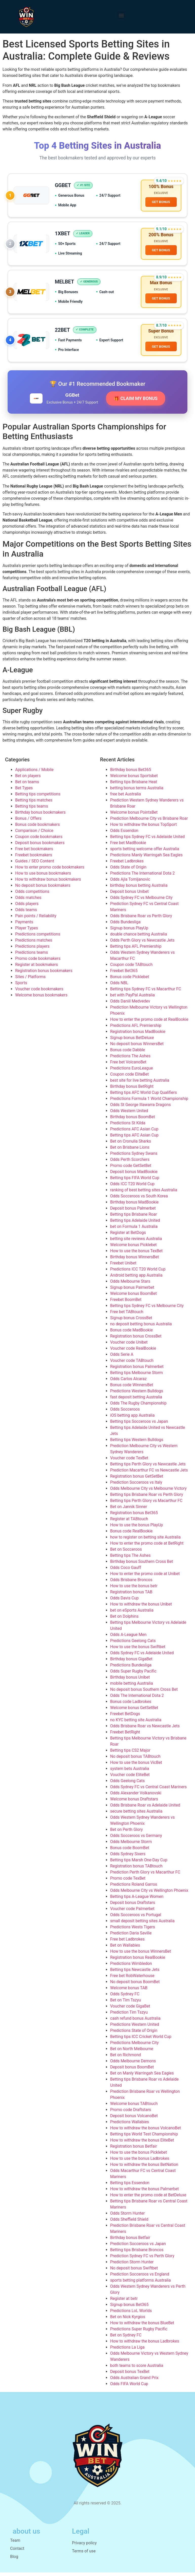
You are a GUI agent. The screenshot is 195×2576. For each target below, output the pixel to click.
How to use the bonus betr (134, 1589)
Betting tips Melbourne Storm (136, 1376)
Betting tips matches (33, 803)
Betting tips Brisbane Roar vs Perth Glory (146, 1498)
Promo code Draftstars (130, 2113)
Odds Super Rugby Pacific (133, 1674)
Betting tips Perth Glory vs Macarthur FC (146, 1504)
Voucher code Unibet (129, 1346)
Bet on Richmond (125, 2058)
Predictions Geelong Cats (133, 1644)
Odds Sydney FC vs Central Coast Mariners (148, 1790)
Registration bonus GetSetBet (136, 1480)
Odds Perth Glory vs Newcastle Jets (142, 944)
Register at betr (124, 2302)
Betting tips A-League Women (136, 1900)
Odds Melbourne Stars (130, 1285)
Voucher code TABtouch (131, 1364)
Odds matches (28, 901)
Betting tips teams (31, 810)
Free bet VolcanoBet (128, 1065)
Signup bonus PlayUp (129, 931)
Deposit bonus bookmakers (40, 846)
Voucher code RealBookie (133, 1352)
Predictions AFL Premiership (135, 1029)
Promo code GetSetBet (130, 1169)
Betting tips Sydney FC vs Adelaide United (147, 840)
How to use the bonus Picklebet (138, 2156)
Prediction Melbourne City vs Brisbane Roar (149, 822)
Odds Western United (129, 1114)
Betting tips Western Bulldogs (136, 1443)
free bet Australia (125, 797)
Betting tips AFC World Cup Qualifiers (143, 1096)
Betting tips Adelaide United (135, 1224)
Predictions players (32, 950)
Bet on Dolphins (124, 1620)
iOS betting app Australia (132, 1419)
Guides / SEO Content (34, 864)
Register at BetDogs (128, 1236)
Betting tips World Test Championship (144, 2137)
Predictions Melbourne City (134, 2046)
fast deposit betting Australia (136, 1400)
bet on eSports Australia (131, 1614)
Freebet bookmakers (33, 858)
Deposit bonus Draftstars (132, 1906)
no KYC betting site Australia (135, 1723)
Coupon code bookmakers (38, 840)
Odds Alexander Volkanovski (135, 1796)
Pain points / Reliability (35, 919)
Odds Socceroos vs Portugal (135, 1918)
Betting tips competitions (37, 797)
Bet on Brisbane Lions (129, 1151)
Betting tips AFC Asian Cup (134, 1138)
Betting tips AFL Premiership (135, 950)
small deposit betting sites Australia (142, 1924)
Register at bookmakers (36, 968)
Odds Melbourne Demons (133, 2064)
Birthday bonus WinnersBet (134, 1260)
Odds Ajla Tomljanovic (130, 883)
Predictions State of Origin (133, 2034)
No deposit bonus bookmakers (42, 889)
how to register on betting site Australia (145, 1540)
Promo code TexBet (127, 1882)
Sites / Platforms (30, 980)
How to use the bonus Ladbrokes (139, 2162)
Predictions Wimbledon (131, 1967)
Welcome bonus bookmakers (41, 998)
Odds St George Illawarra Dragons (140, 1108)
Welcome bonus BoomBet (133, 1297)
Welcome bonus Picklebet (133, 1248)
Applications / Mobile (34, 773)
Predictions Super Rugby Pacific (138, 2332)
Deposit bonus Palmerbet (133, 1212)
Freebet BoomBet (126, 1303)
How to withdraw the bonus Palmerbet (144, 2192)
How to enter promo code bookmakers (49, 870)
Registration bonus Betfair (133, 2150)
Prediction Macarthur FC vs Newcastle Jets (149, 1473)
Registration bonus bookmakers (43, 974)
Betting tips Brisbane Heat (133, 785)
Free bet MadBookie (128, 846)
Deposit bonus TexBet (129, 2375)
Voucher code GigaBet (130, 2010)
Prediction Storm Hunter (132, 2265)
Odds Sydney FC (124, 1997)
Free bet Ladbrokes (127, 1943)
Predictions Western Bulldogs (136, 1394)
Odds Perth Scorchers (129, 1163)
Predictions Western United (134, 2028)
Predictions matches (33, 944)
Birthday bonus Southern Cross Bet (141, 1565)
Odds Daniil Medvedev (130, 1004)
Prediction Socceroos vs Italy (136, 1486)
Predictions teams (31, 956)
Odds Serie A (121, 1358)
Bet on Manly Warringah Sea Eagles (142, 2077)
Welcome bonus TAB (128, 1991)
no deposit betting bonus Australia (141, 1327)
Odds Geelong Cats (127, 1784)
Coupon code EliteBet (129, 1078)
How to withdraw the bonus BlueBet (142, 2326)
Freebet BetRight (125, 1735)
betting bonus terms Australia (136, 791)
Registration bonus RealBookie (137, 1961)
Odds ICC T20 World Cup (132, 1187)
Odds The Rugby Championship (138, 1406)
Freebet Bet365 (124, 974)
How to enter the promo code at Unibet (145, 1577)
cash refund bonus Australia (135, 2022)
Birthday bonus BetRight (131, 1090)
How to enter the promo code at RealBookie (149, 1023)
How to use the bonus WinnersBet (140, 1955)
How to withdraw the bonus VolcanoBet (145, 2131)
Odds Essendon (124, 834)
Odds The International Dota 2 (137, 1699)
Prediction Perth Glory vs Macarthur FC (145, 1876)
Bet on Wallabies (125, 1949)
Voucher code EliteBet (130, 1778)
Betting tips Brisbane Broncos (136, 2253)
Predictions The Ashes (130, 1059)
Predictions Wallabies (129, 2125)
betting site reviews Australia (136, 1242)
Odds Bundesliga (125, 925)
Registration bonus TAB (131, 1595)
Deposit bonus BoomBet (132, 2070)
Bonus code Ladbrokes (130, 1705)
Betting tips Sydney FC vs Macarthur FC (145, 992)
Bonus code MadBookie (131, 1333)
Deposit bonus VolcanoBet (134, 2119)
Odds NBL (119, 986)
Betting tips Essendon (129, 2186)
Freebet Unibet (123, 1266)
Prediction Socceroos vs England (139, 2278)
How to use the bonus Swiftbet (137, 1650)
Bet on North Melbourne (131, 2052)
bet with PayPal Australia (132, 998)
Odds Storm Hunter (127, 2217)
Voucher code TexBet (129, 1461)
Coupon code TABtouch (131, 968)
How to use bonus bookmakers (43, 877)
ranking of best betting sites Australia (143, 1193)
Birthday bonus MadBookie (134, 1205)
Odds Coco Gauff (125, 1571)
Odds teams (26, 913)
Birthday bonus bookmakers (40, 816)
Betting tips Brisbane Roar (133, 1218)
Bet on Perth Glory (126, 1833)
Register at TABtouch (129, 1522)
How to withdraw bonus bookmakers (48, 883)
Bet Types (24, 791)
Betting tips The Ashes (130, 1559)
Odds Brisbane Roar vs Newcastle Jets (145, 1729)
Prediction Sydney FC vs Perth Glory (142, 2259)
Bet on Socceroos (126, 1553)
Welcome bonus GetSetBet (134, 1711)
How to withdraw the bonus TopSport (143, 828)
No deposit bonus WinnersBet (137, 1047)
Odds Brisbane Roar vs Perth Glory (141, 919)
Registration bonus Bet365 (134, 1516)
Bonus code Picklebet (129, 980)
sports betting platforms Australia (140, 2284)
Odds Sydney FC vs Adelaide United (142, 1656)
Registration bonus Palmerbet (137, 1370)
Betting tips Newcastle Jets (135, 1973)
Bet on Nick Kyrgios (127, 2320)
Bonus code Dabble (127, 1053)
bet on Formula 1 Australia (134, 1230)
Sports (21, 986)
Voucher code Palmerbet (132, 1912)
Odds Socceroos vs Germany (136, 1839)
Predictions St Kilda (127, 1126)
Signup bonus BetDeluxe (132, 1041)
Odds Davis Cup (124, 1601)
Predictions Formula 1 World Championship (149, 1102)
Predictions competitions (37, 937)
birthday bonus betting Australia (138, 889)
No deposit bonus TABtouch (135, 1760)
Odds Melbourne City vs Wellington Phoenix (149, 1894)
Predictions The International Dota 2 (142, 877)
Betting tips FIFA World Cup (134, 1181)
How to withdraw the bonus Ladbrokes (144, 2345)
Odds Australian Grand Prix (134, 2381)
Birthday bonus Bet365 (130, 773)
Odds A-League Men (128, 1638)
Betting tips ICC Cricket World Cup (140, 2040)
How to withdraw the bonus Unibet (141, 1607)
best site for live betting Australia (139, 1084)
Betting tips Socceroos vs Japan (139, 1425)
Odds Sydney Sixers (127, 1857)
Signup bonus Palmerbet (132, 1291)
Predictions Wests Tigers (132, 1930)
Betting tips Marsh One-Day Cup (138, 1863)
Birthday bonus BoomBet (132, 1120)
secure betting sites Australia (136, 1815)
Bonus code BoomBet (129, 1851)
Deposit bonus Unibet (129, 895)
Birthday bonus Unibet (130, 1681)
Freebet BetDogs (125, 1717)
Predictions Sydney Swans (134, 1157)
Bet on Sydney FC (126, 2338)
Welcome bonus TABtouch (134, 2107)
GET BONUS (160, 202)
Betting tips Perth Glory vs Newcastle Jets (148, 1467)
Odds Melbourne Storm (131, 1845)
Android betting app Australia (136, 1279)
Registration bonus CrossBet (136, 1339)
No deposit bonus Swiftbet (134, 2271)
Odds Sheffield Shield (129, 2223)
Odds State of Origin (128, 870)
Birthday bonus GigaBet (131, 1662)
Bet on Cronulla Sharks (130, 1145)
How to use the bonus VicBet (136, 1766)
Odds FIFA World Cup (129, 2387)
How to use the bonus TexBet (136, 1254)
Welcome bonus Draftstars (134, 1802)
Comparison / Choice (34, 834)
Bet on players (28, 779)
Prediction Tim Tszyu (129, 2016)
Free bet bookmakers (34, 852)
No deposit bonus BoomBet (135, 1985)
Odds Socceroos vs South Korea (139, 1199)
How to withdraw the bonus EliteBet (142, 2144)
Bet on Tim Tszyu (125, 2003)
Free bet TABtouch (126, 1315)
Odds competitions (32, 895)
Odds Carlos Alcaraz (128, 1382)
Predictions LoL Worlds (131, 2314)
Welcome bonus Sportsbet (134, 779)
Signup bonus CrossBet (131, 1321)
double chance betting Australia (138, 937)
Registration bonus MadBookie (137, 1035)
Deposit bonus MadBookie (134, 1175)
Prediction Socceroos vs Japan (138, 2247)
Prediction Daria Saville (130, 1936)
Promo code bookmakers (38, 962)
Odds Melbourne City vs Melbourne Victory (148, 1492)
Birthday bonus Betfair (130, 2241)
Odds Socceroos (125, 1413)
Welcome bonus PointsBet (134, 816)
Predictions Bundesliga (130, 1668)
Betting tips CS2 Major (130, 1754)
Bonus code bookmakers (37, 828)
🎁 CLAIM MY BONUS (136, 402)
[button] (121, 15)
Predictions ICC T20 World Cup (137, 1272)
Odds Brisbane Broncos (131, 1583)
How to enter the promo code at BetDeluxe (148, 2198)
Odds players (26, 907)
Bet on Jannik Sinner (128, 1510)
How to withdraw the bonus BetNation (144, 2168)
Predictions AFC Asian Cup (134, 1132)
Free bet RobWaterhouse (132, 1979)
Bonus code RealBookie (131, 1534)
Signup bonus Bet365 (129, 2308)
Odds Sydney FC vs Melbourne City (141, 901)
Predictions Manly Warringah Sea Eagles (146, 858)
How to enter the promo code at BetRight (146, 1547)
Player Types (26, 931)
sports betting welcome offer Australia (144, 852)
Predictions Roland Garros (133, 1888)
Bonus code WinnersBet (131, 1388)
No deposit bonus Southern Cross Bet (144, 1693)
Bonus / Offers (28, 822)
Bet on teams (27, 785)
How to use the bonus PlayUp (136, 1528)
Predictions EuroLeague (131, 1071)
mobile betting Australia (131, 1687)
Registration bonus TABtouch (136, 1869)
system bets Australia (129, 1772)
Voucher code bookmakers (39, 992)
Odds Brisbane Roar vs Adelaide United (145, 1808)
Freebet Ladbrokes (127, 864)
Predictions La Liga (127, 2351)
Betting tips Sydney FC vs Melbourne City (147, 1309)
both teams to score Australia (136, 2369)
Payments (24, 925)
